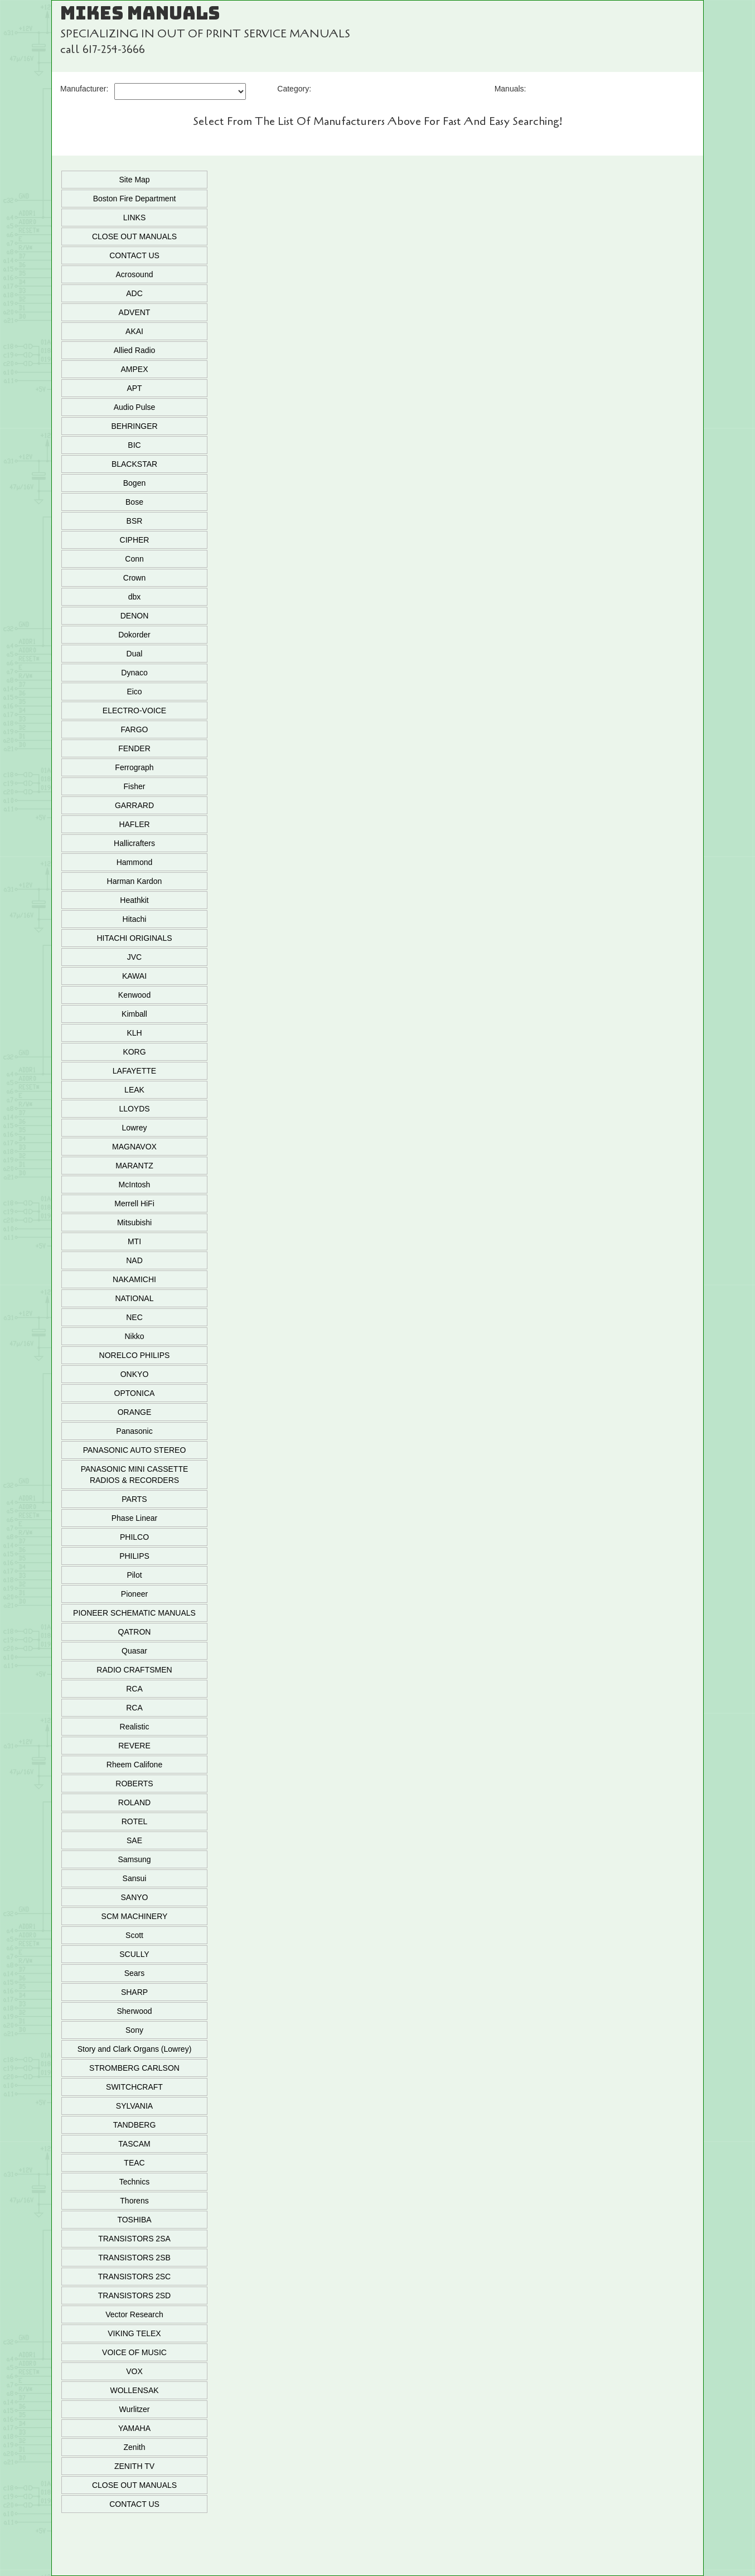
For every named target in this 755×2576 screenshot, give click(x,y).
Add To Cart (459, 298)
